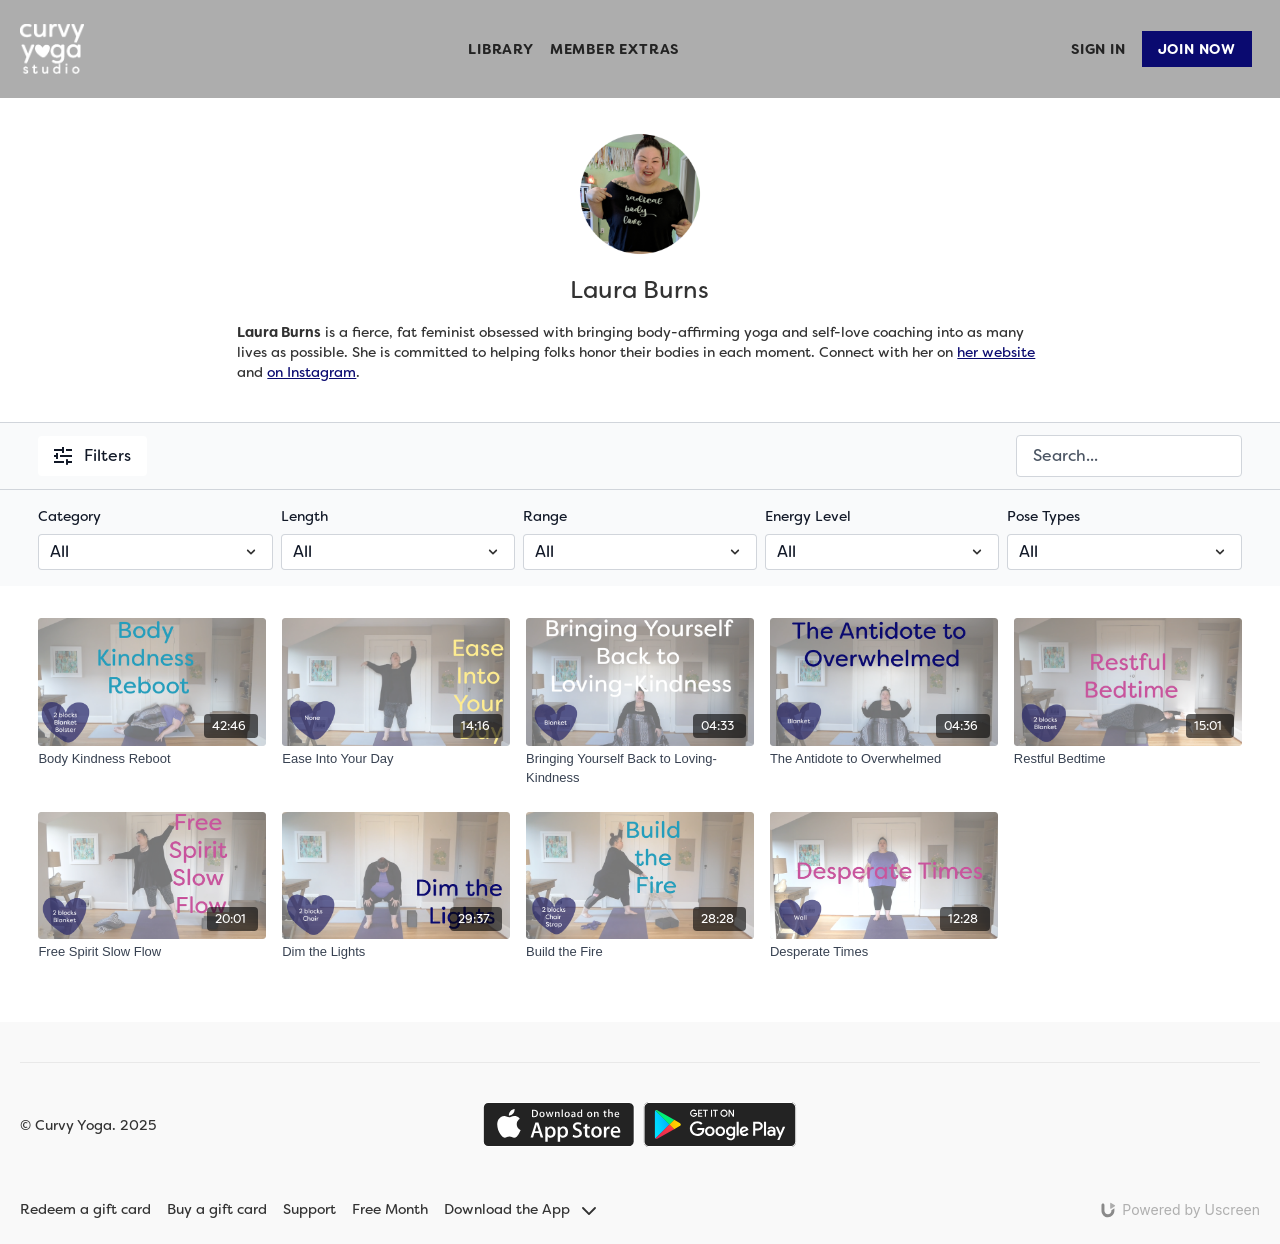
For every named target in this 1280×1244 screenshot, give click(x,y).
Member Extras (614, 49)
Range (545, 516)
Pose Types (1043, 516)
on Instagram (311, 372)
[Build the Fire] (640, 952)
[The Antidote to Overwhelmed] (884, 759)
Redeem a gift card (85, 1209)
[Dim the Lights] (396, 952)
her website (996, 352)
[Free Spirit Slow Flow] (152, 952)
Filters (92, 455)
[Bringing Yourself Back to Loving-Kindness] (640, 768)
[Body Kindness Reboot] (152, 759)
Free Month (390, 1209)
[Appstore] (558, 1124)
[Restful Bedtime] (1128, 759)
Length (304, 516)
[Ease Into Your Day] (396, 759)
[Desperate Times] (884, 952)
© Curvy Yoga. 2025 (88, 1125)
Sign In (1098, 49)
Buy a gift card (217, 1209)
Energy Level (808, 516)
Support (309, 1209)
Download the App (520, 1209)
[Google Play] (720, 1124)
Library (501, 49)
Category (69, 516)
